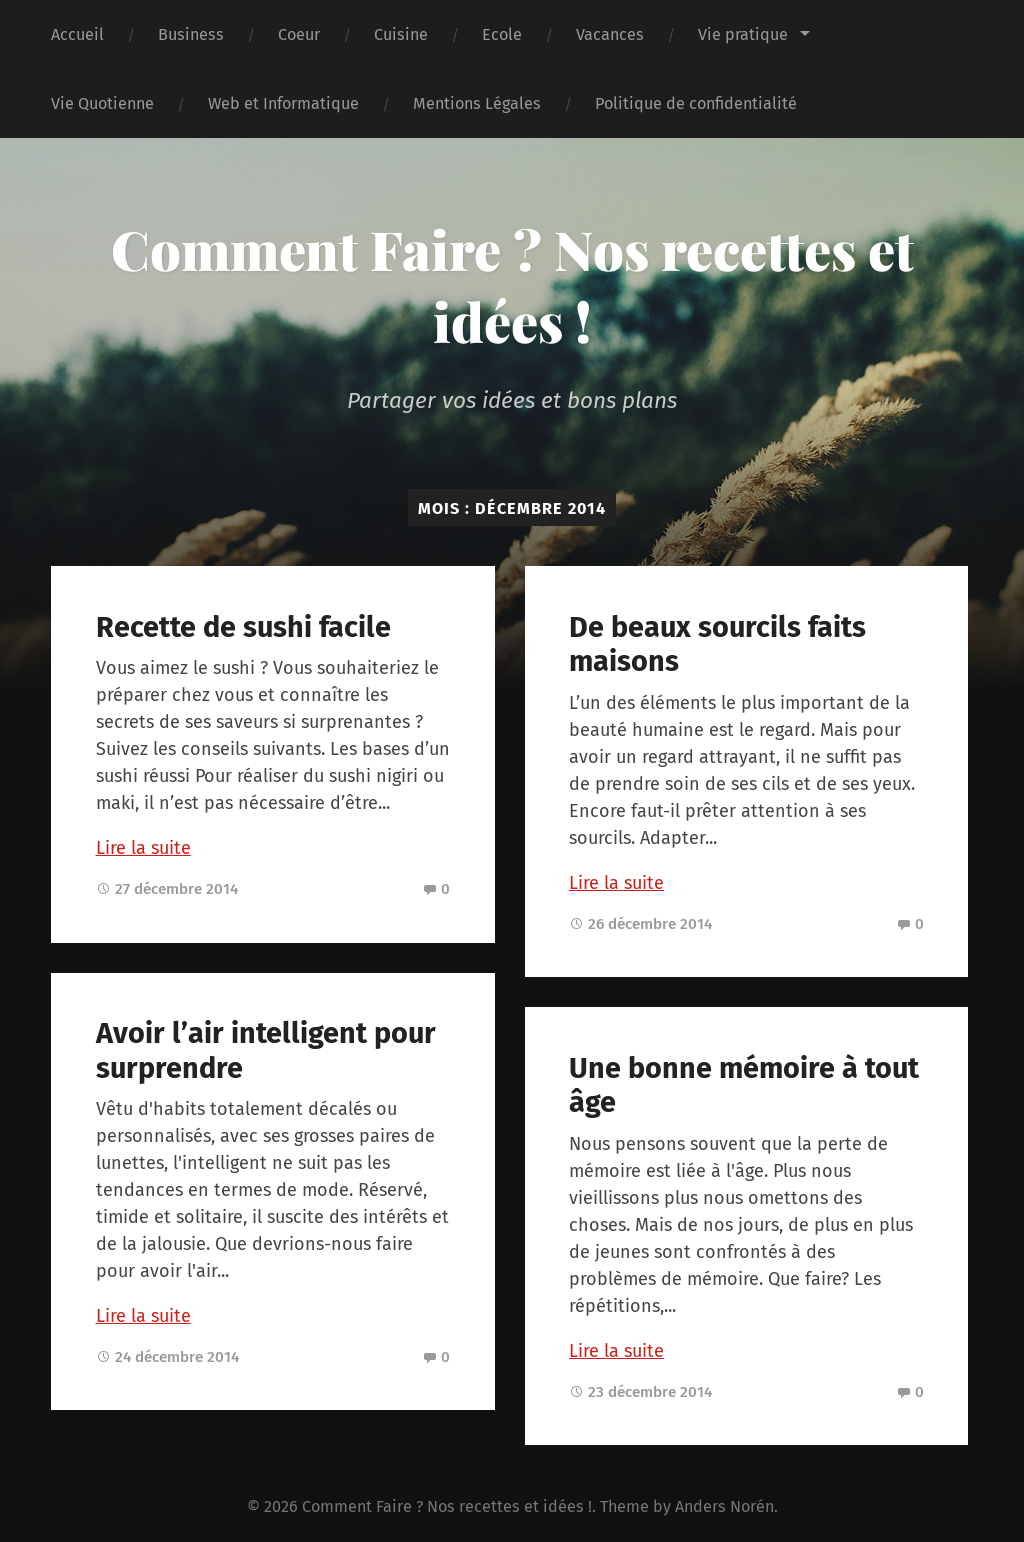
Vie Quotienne (102, 103)
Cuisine (401, 34)
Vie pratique (743, 34)
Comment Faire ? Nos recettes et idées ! (512, 285)
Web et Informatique (283, 103)
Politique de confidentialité (696, 103)
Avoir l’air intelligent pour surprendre (266, 1051)
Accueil (77, 34)
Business (191, 34)
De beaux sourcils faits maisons (717, 645)
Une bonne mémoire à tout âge (744, 1086)
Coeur (299, 34)
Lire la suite (143, 848)
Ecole (502, 34)
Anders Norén (724, 1506)
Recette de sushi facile (243, 627)
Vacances (610, 34)
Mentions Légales (477, 103)
